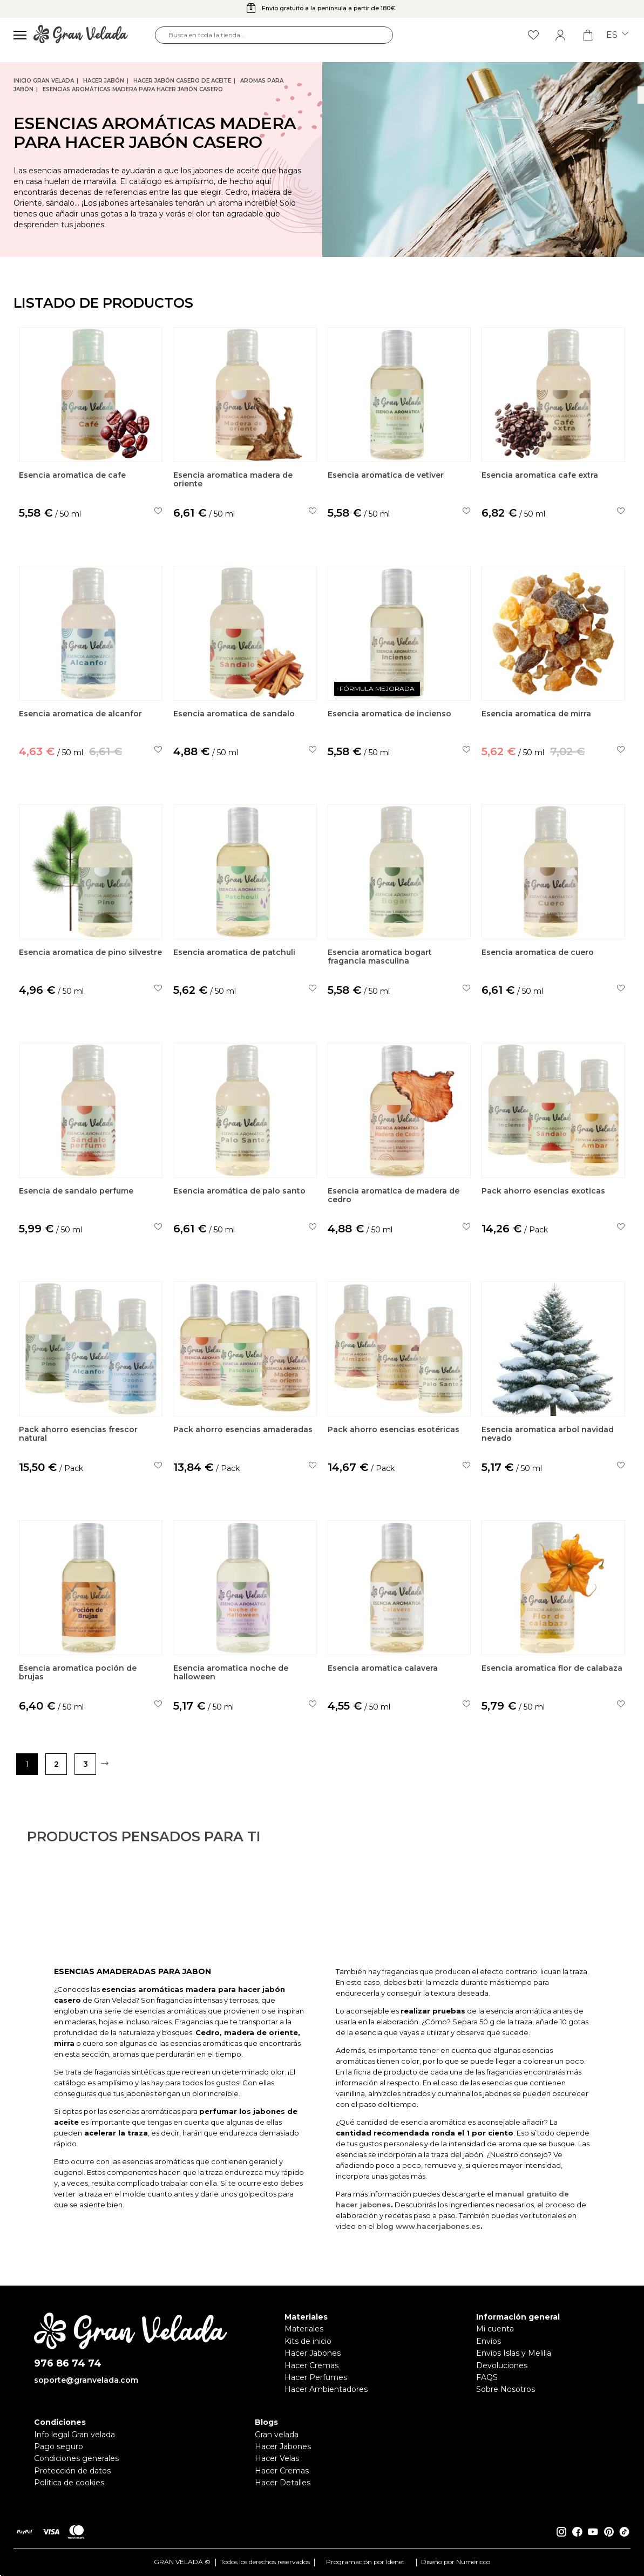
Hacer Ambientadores (326, 2389)
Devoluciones (501, 2365)
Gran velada (277, 2434)
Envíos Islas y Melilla (513, 2353)
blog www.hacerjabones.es (428, 2275)
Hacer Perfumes (315, 2377)
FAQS (487, 2377)
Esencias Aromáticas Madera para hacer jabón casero (133, 89)
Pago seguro (58, 2446)
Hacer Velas (277, 2458)
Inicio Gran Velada (43, 80)
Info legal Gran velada (74, 2434)
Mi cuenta (495, 2329)
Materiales (303, 2329)
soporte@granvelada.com (86, 2380)
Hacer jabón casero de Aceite (182, 80)
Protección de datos (72, 2471)
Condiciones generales (76, 2458)
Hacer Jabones (312, 2353)
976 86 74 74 (67, 2363)
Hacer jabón (103, 80)
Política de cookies (69, 2482)
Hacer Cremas (311, 2365)
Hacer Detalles (282, 2482)
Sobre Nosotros (505, 2389)
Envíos (488, 2341)
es (617, 35)
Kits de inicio (307, 2341)
